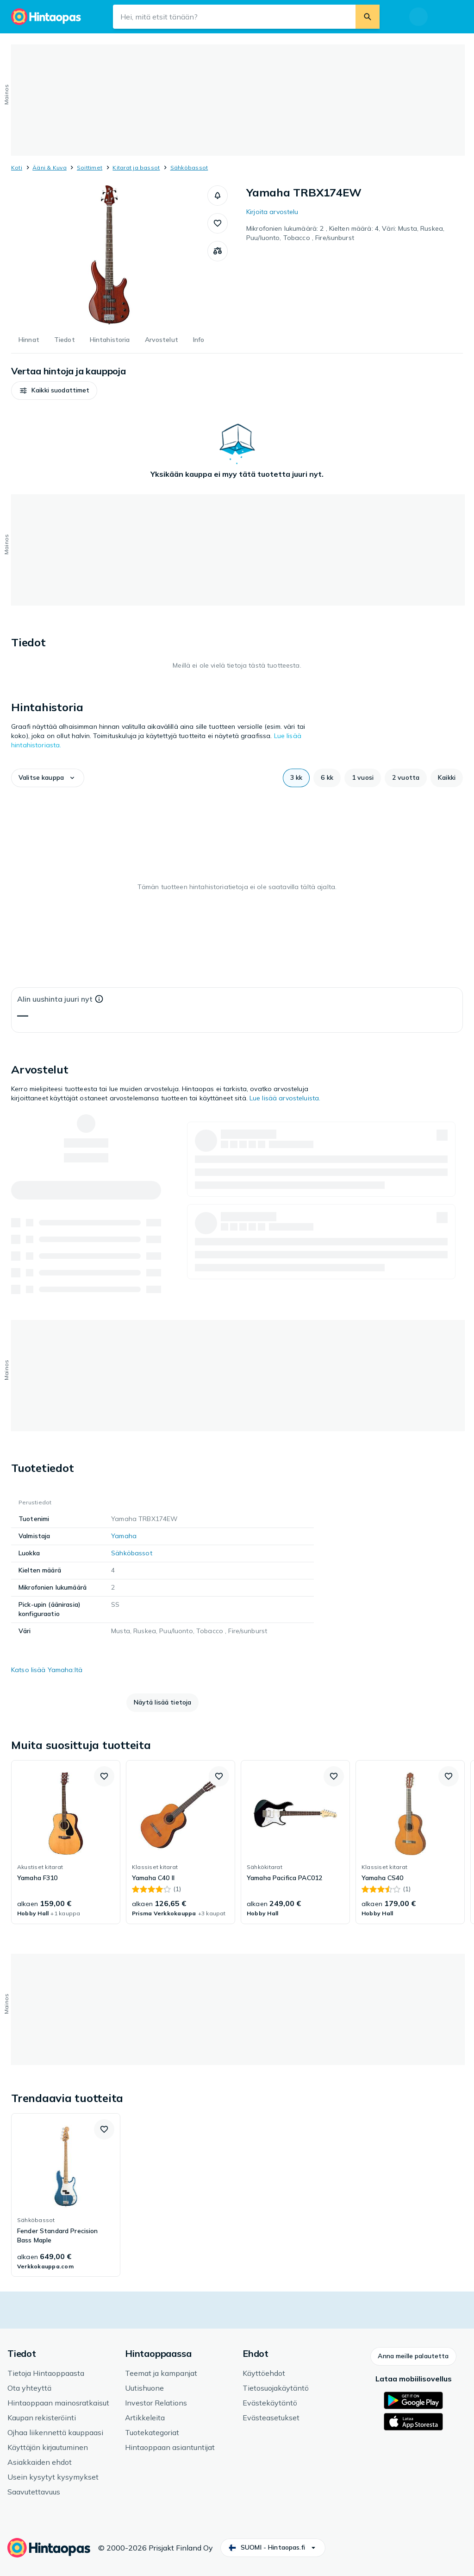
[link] (65, 1842)
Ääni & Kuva (49, 167)
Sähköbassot (189, 167)
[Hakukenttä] (234, 16)
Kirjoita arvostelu (272, 212)
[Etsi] (368, 17)
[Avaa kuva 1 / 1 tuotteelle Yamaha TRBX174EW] (109, 254)
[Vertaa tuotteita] (217, 251)
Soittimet (89, 167)
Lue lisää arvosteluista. (284, 1098)
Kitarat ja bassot (136, 167)
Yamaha (124, 1536)
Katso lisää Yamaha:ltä (46, 1670)
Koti (16, 167)
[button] (217, 195)
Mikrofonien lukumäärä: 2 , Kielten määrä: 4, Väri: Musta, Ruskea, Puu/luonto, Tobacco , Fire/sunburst (345, 233)
